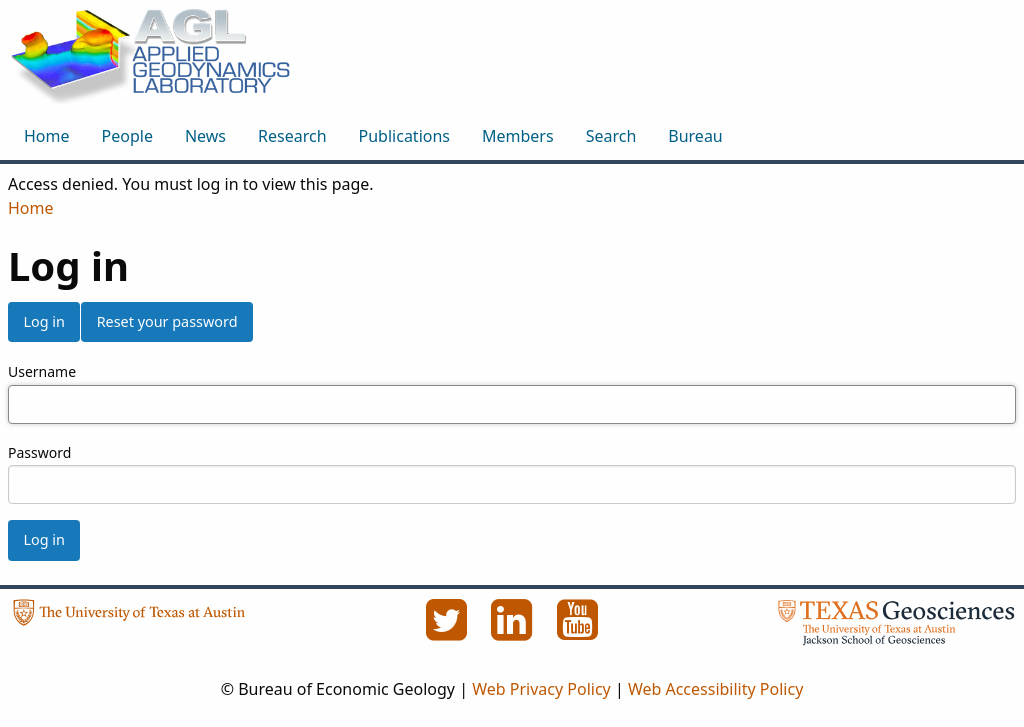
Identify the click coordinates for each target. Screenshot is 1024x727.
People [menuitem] (127, 136)
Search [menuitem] (611, 136)
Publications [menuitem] (404, 136)
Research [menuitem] (292, 136)
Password (39, 452)
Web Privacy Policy (541, 689)
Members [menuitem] (518, 136)
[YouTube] (578, 631)
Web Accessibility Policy (715, 689)
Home (31, 208)
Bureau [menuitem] (695, 136)
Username (42, 371)
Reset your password (167, 321)
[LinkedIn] (514, 631)
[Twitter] (448, 631)
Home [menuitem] (47, 136)
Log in (43, 321)
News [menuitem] (205, 136)
